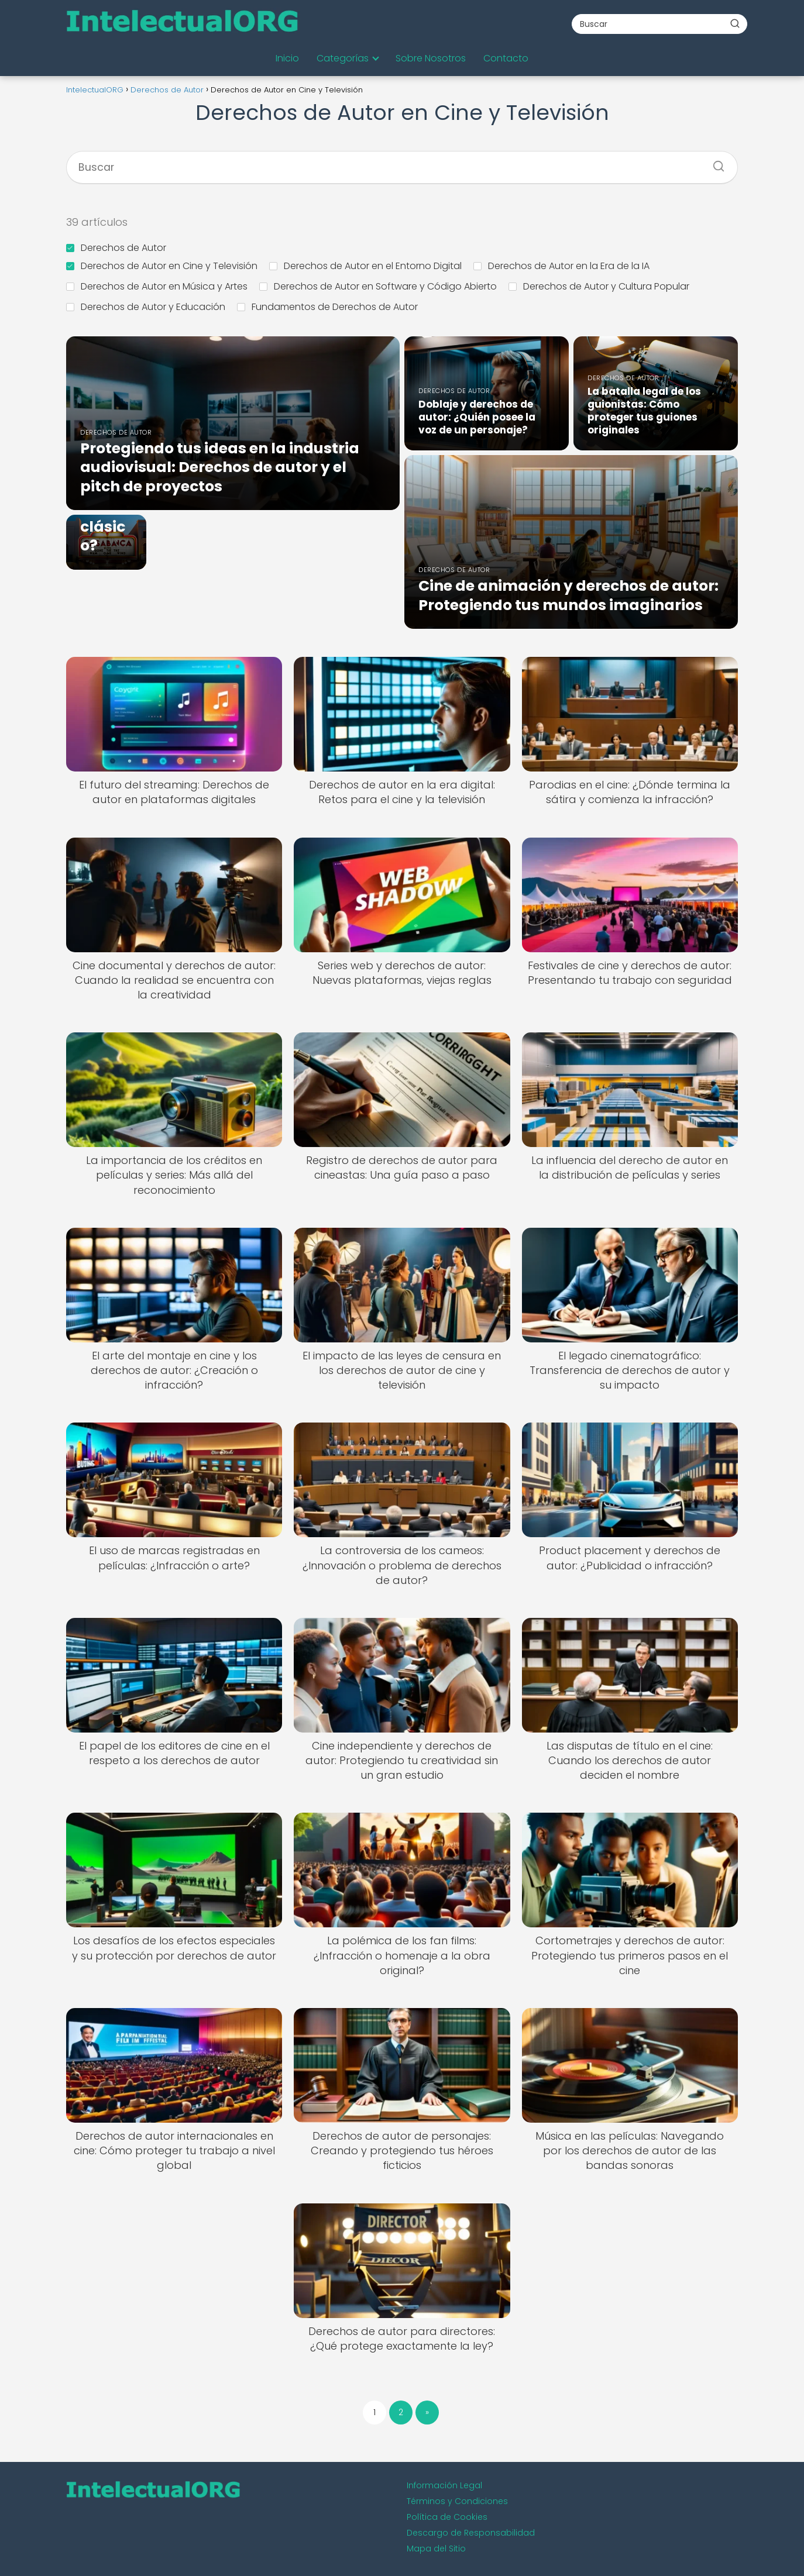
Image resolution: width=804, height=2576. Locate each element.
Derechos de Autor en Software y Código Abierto (378, 286)
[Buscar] (735, 23)
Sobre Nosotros (431, 58)
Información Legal (444, 2485)
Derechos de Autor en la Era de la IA (561, 266)
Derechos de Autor (116, 247)
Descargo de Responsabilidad (471, 2533)
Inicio (287, 58)
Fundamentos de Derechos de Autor (327, 307)
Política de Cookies (447, 2517)
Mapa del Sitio (436, 2548)
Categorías (343, 58)
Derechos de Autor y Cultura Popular (598, 286)
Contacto (505, 58)
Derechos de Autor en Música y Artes (157, 286)
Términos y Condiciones (457, 2501)
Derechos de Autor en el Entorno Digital (365, 266)
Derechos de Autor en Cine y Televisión (161, 266)
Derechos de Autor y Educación (145, 307)
